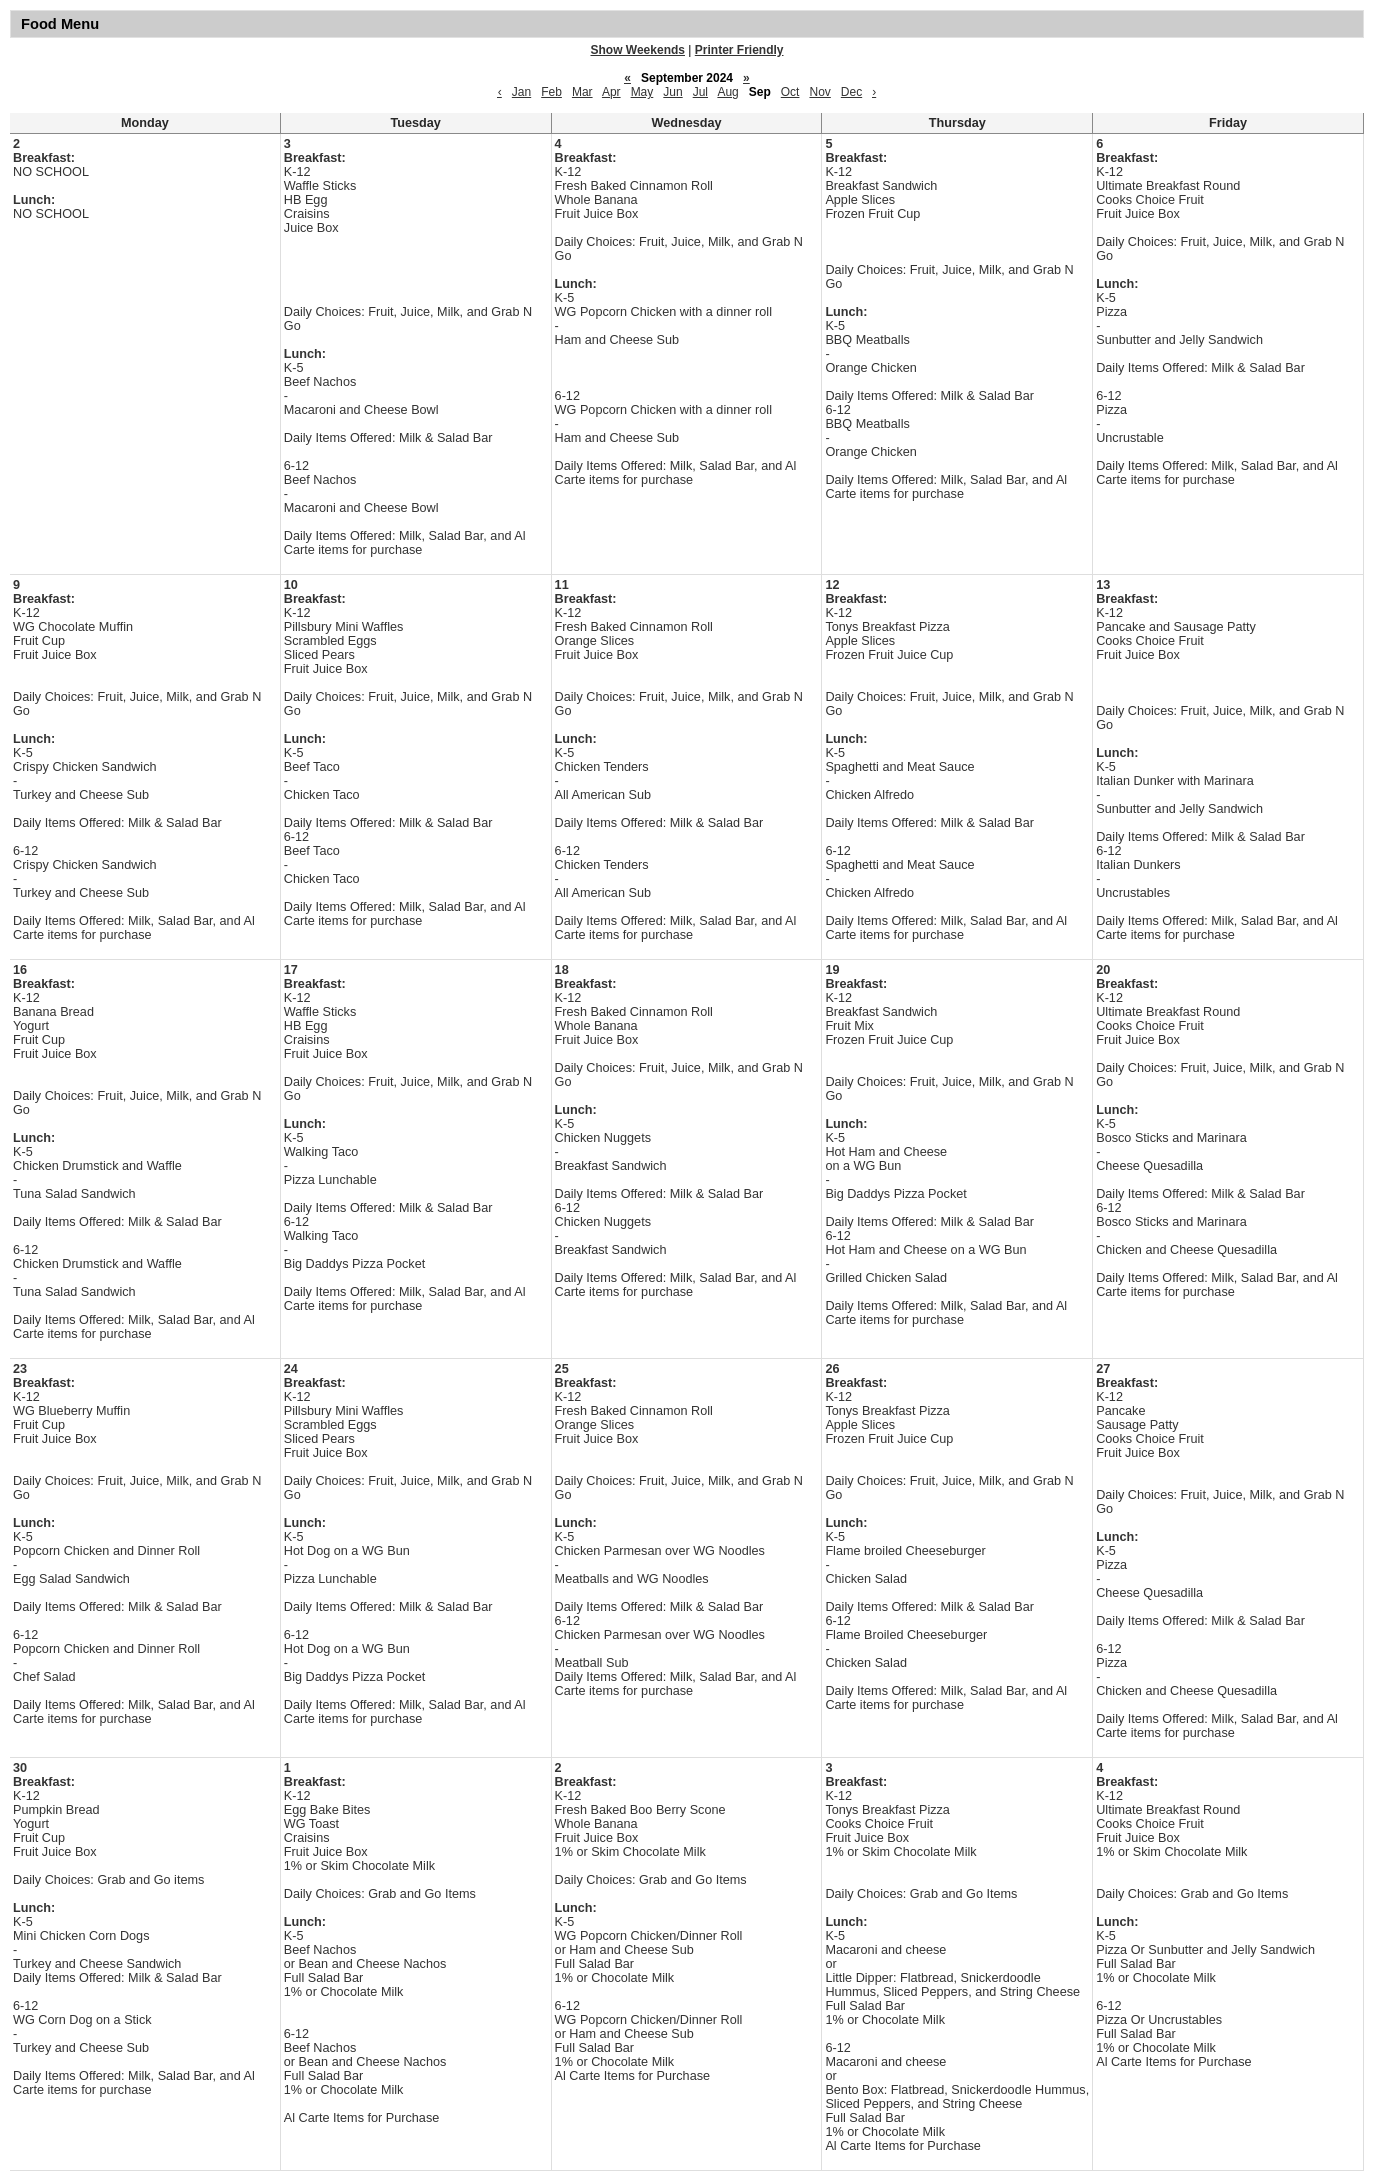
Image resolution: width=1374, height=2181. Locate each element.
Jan (521, 92)
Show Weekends (638, 50)
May (642, 92)
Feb (551, 92)
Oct (790, 92)
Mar (582, 92)
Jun (672, 92)
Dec (851, 92)
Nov (819, 92)
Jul (700, 92)
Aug (727, 92)
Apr (611, 92)
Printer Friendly (739, 50)
